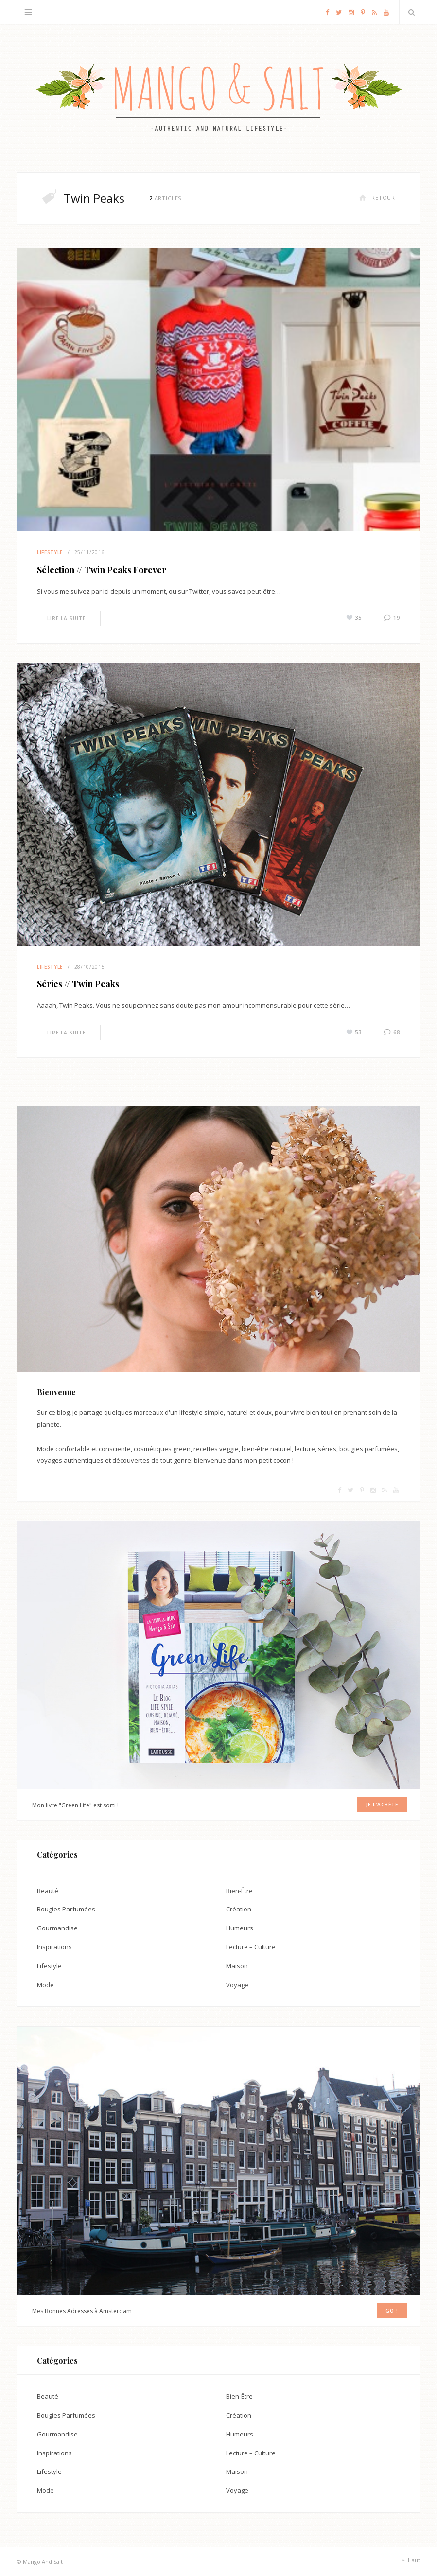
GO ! (392, 2309)
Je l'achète (383, 1804)
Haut (410, 2560)
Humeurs (239, 1927)
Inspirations (54, 1946)
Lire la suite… (68, 618)
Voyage (237, 1984)
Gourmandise (57, 1927)
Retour (377, 197)
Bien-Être (239, 1890)
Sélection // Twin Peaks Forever (101, 570)
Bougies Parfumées (66, 1909)
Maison (237, 1965)
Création (238, 1909)
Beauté (47, 1890)
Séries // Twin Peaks (78, 984)
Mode (45, 1984)
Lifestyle (50, 552)
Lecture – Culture (251, 1946)
